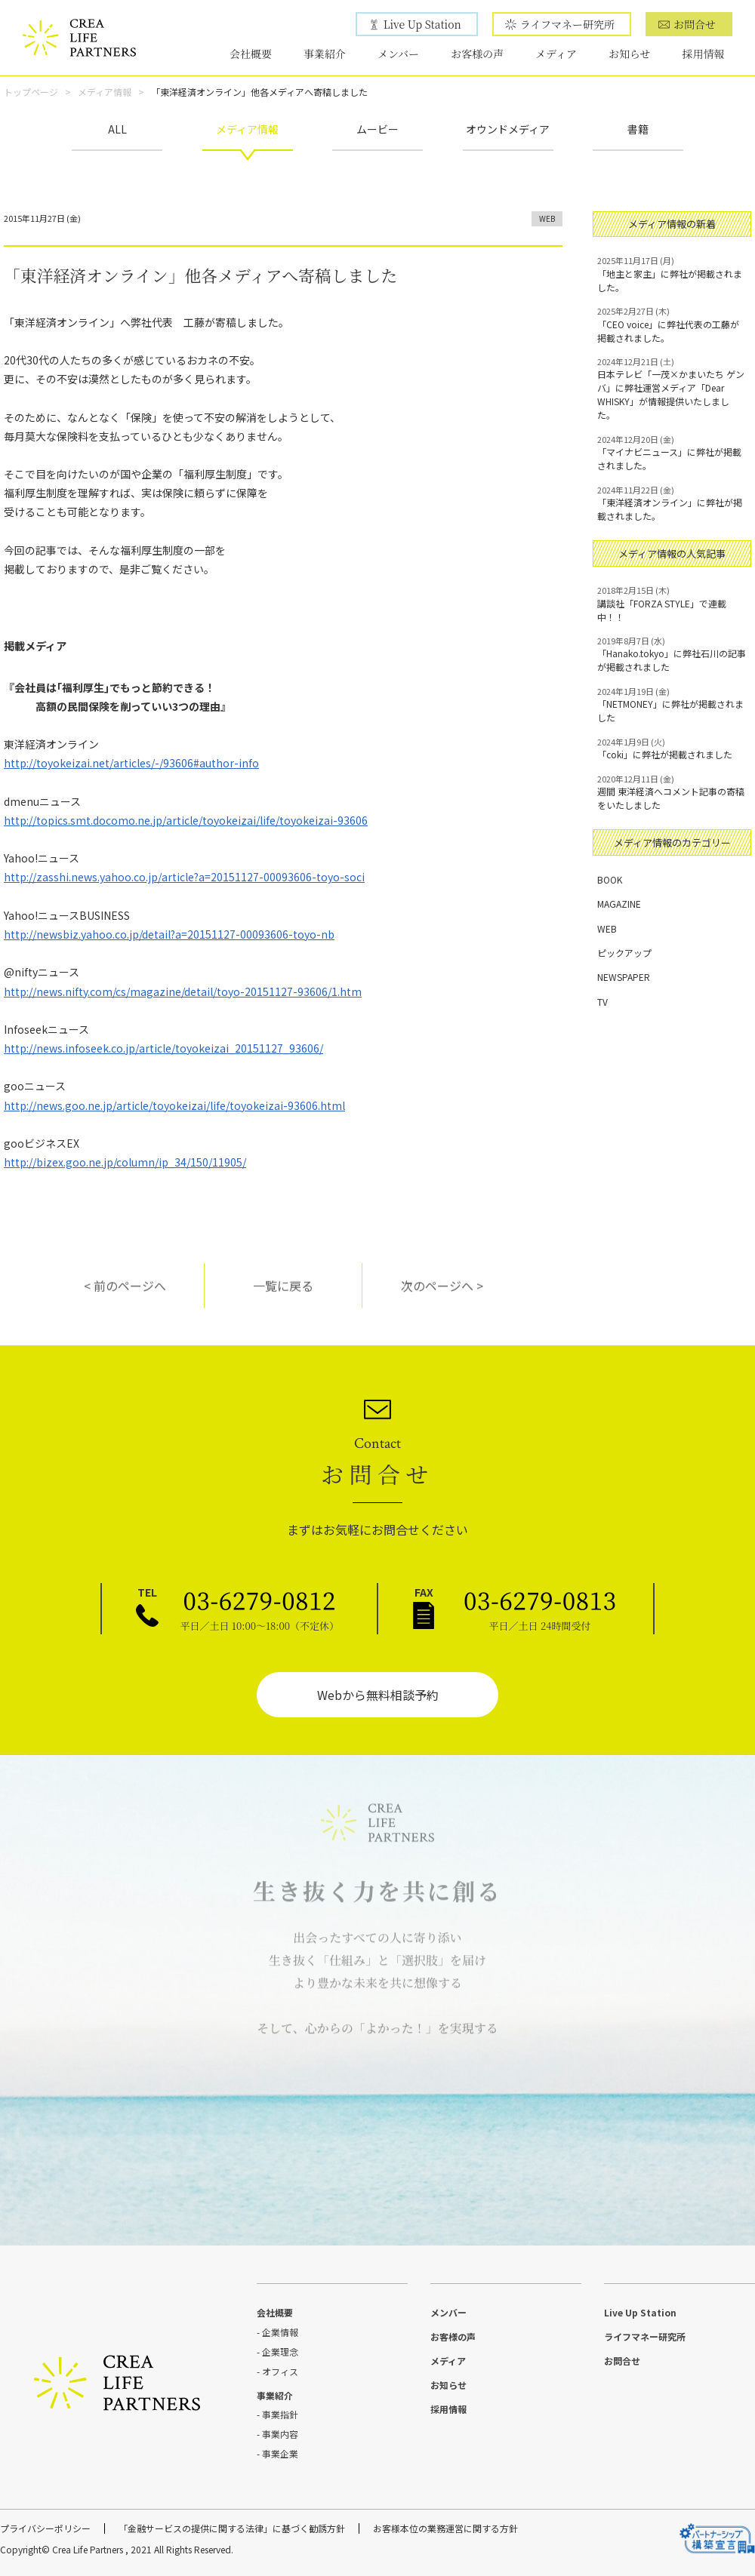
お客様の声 (477, 54)
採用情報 (704, 54)
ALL (117, 129)
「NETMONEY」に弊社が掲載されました (672, 704)
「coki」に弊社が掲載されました (672, 748)
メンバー (398, 54)
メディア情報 (104, 91)
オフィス (280, 2371)
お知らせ (630, 54)
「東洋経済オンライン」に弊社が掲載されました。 (672, 503)
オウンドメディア (508, 129)
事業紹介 (325, 54)
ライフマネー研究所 (567, 24)
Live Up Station (422, 24)
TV (602, 1001)
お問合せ (694, 24)
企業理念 (280, 2351)
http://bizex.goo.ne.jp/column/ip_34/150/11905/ (125, 1162)
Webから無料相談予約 (378, 1695)
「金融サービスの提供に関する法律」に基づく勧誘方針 (232, 2528)
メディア (556, 54)
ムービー (377, 129)
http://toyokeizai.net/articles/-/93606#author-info (131, 762)
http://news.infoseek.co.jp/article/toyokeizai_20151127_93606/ (163, 1048)
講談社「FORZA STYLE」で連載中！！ (672, 603)
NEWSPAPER (623, 976)
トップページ (31, 91)
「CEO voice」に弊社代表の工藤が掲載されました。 (672, 324)
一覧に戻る (283, 1297)
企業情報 (280, 2331)
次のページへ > (442, 1297)
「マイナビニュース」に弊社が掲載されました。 (672, 452)
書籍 (638, 129)
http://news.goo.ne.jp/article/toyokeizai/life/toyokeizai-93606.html (174, 1105)
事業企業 (280, 2453)
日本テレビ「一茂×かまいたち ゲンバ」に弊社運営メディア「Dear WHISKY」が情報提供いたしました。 (672, 388)
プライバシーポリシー (45, 2528)
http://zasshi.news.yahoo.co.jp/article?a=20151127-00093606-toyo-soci (184, 876)
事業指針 (280, 2414)
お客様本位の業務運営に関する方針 (445, 2528)
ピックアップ (624, 952)
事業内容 (280, 2433)
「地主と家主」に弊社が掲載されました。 (672, 274)
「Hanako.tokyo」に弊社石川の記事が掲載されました (672, 654)
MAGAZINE (619, 903)
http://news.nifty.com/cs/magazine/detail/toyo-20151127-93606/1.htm (183, 991)
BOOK (609, 879)
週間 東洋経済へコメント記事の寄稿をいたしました (672, 792)
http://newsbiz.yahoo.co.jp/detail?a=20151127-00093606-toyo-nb (169, 934)
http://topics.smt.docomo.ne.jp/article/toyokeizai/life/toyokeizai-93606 (186, 820)
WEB (547, 218)
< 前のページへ (125, 1297)
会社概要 (251, 54)
